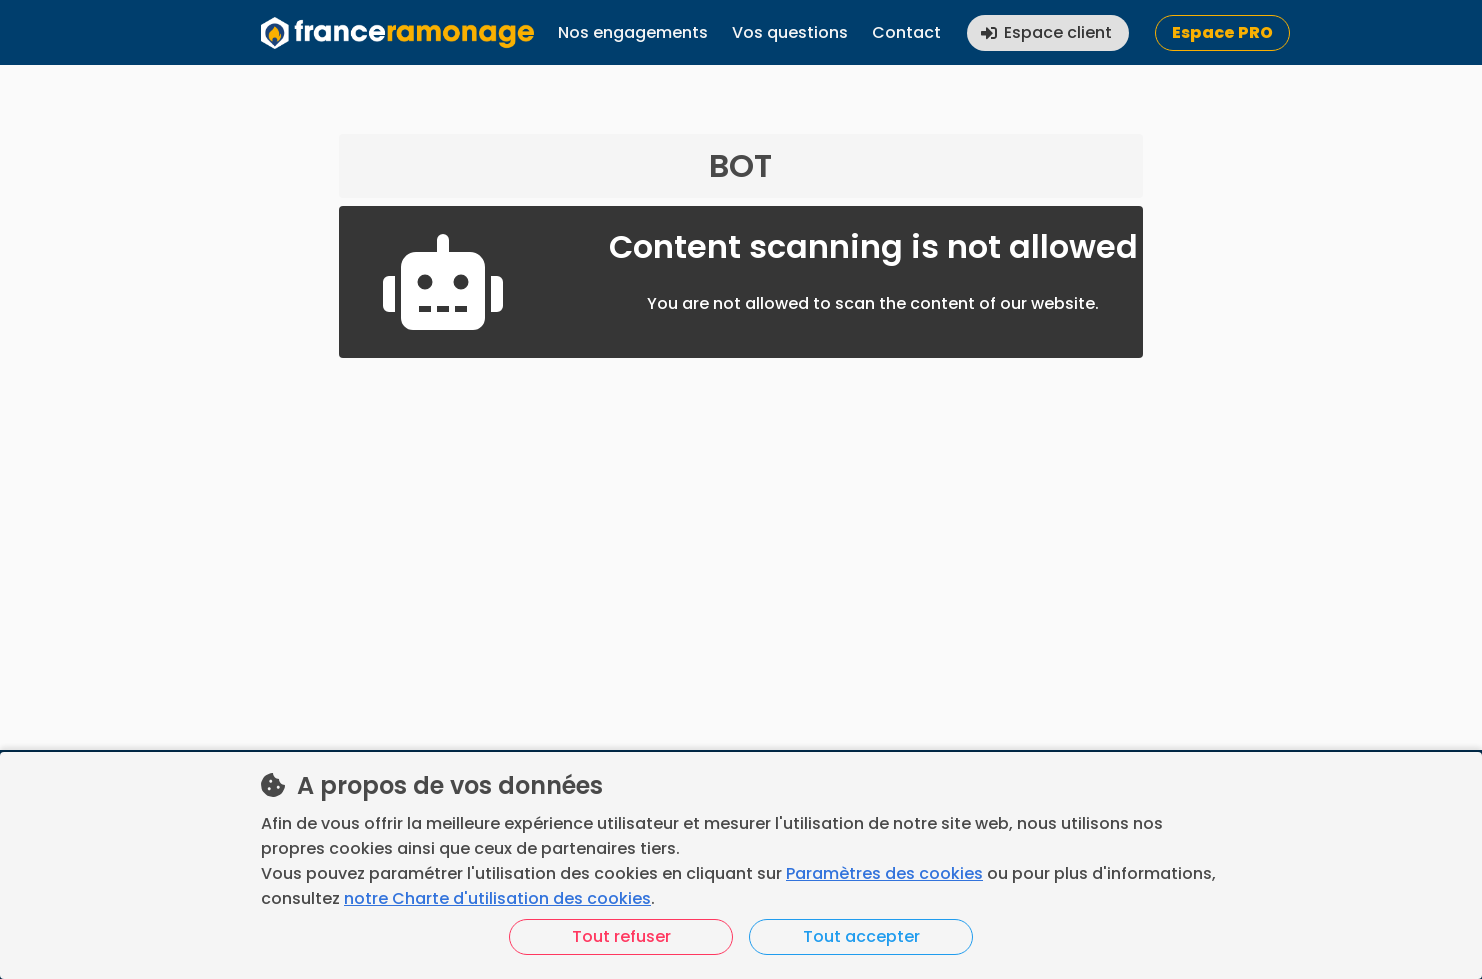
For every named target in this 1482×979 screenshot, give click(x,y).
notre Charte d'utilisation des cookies (497, 898)
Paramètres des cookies (884, 873)
